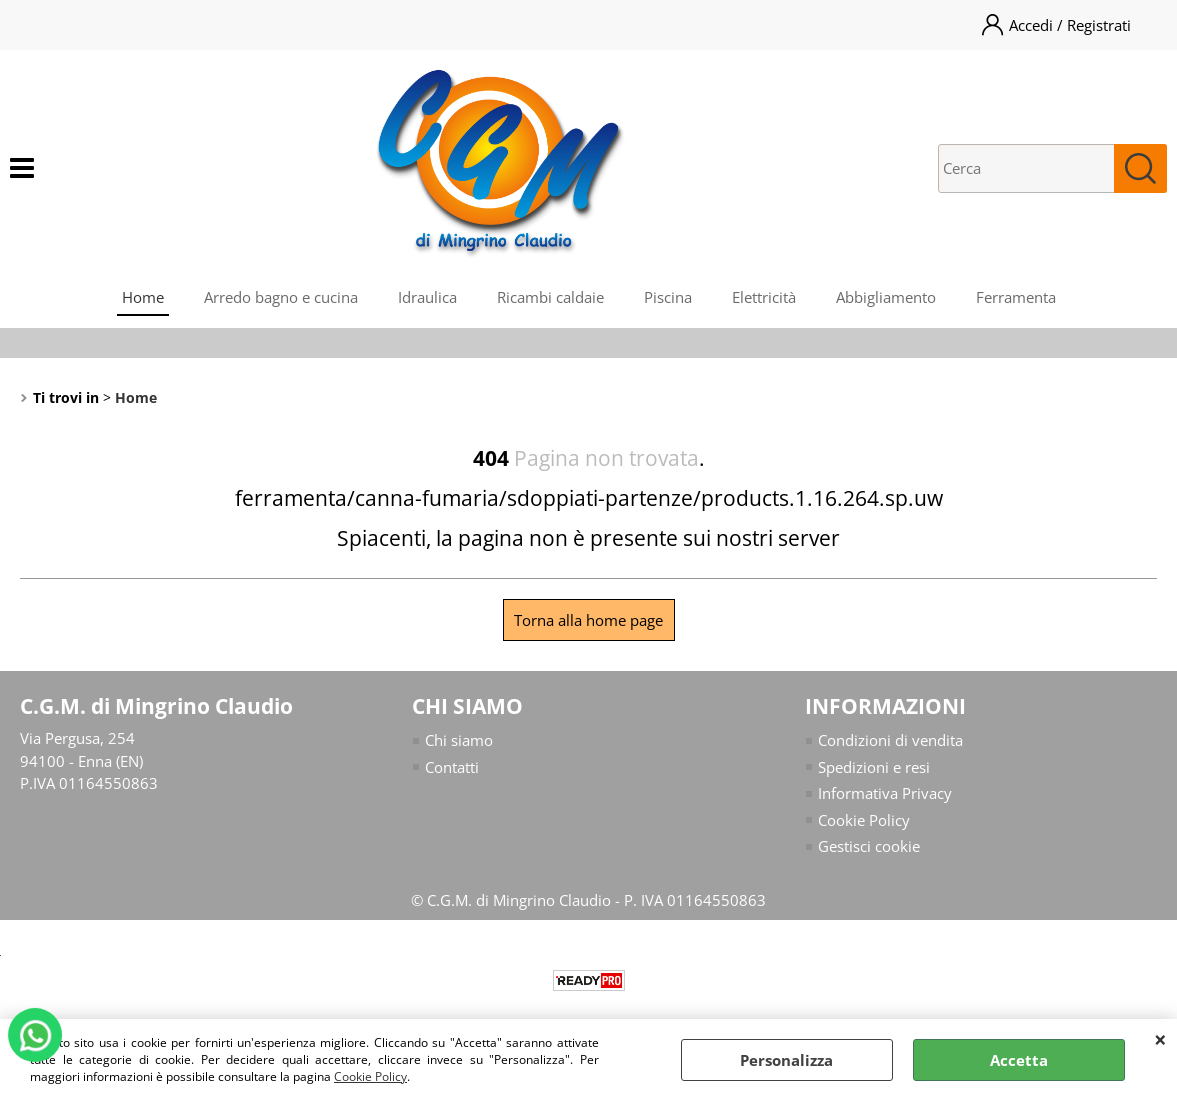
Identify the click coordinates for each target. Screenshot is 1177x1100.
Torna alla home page (588, 620)
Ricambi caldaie (550, 297)
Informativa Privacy (885, 793)
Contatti (452, 767)
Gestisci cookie (869, 846)
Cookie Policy (370, 1076)
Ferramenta (1016, 297)
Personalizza (786, 1060)
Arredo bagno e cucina (281, 297)
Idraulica (427, 297)
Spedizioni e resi (874, 767)
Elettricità (764, 297)
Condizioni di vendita (890, 740)
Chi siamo (459, 740)
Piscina (668, 297)
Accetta (1019, 1060)
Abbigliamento (886, 297)
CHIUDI (1160, 1039)
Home (143, 297)
